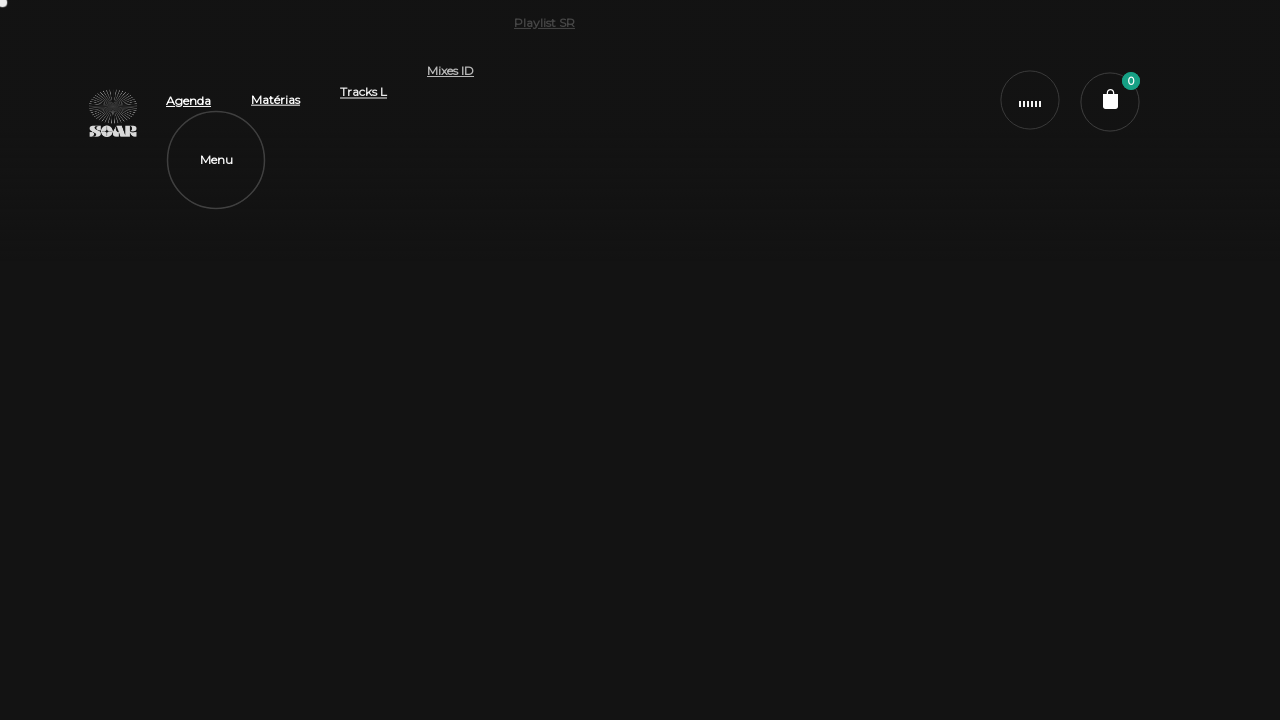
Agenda (188, 86)
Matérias (275, 57)
